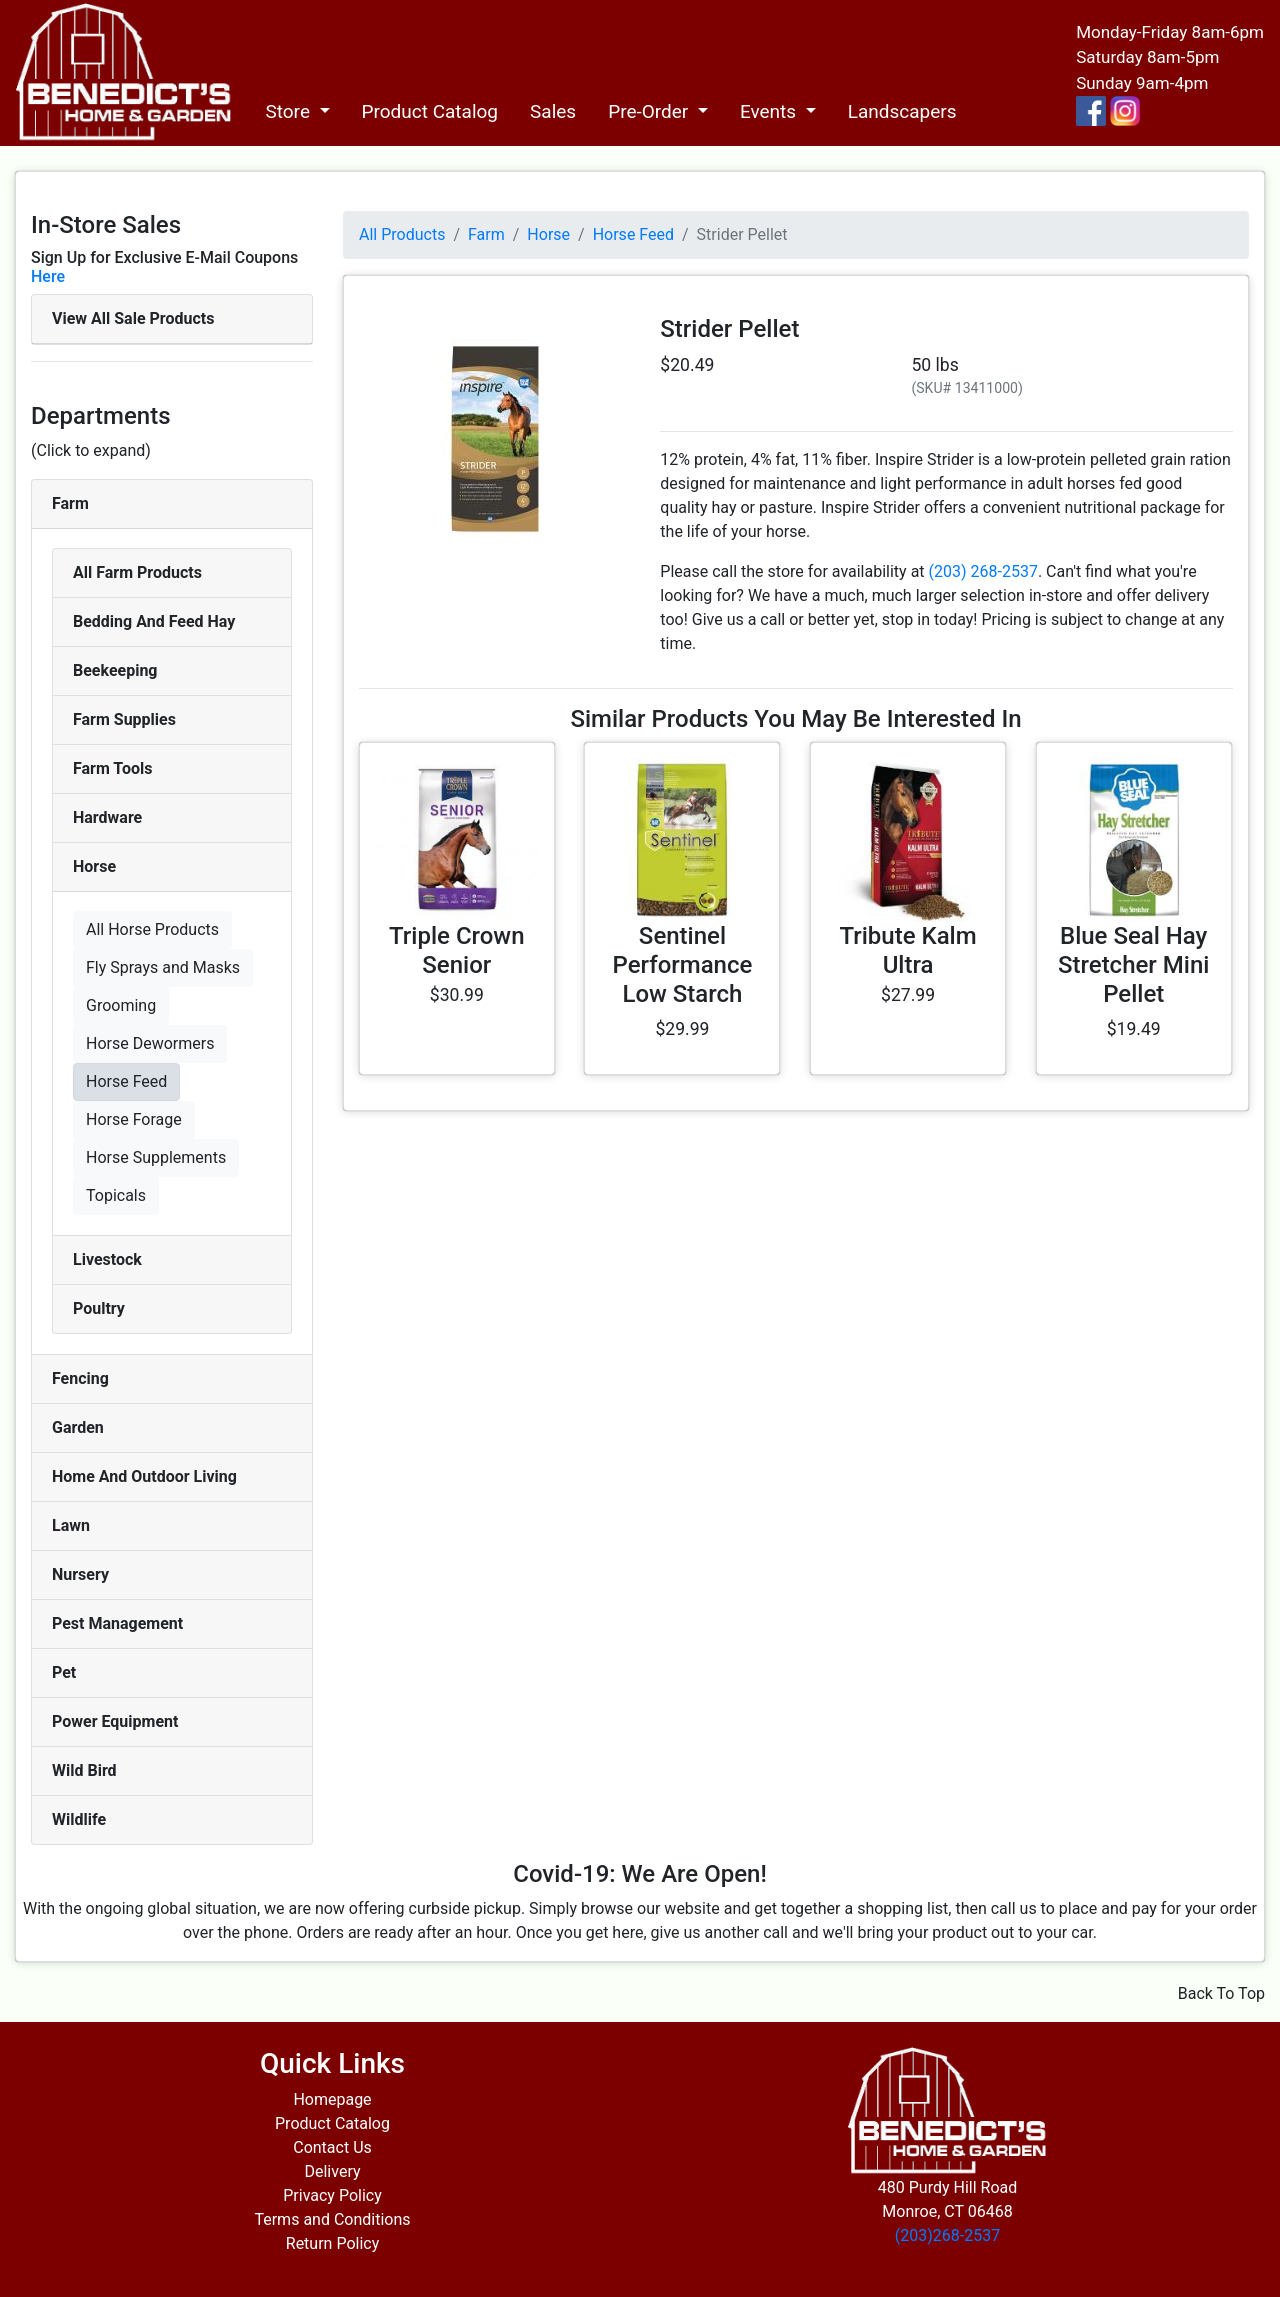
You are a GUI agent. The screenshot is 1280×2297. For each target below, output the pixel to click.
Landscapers (902, 111)
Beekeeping (115, 670)
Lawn (71, 1525)
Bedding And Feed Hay (154, 621)
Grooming (121, 1005)
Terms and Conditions (332, 2219)
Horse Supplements (156, 1157)
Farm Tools (112, 768)
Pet (64, 1672)
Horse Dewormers (150, 1043)
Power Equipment (115, 1721)
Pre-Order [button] (650, 111)
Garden (78, 1427)
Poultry (99, 1308)
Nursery (80, 1574)
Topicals (116, 1195)
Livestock (107, 1259)
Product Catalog (430, 111)
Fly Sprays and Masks (163, 967)
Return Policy (332, 2243)
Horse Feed (126, 1081)
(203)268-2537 (947, 2235)
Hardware (107, 817)
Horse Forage (134, 1119)
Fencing (80, 1378)
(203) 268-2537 (983, 571)
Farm (70, 503)
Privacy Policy (332, 2195)
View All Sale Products (133, 318)
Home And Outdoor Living (144, 1476)
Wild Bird (84, 1770)
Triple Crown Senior (456, 950)
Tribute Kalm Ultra (907, 950)
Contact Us (332, 2147)
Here (48, 276)
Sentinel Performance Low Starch (683, 965)
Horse (94, 866)
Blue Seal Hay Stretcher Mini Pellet (1133, 965)
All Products (402, 234)
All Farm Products (137, 572)
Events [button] (770, 111)
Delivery (332, 2171)
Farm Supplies (124, 719)
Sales (553, 111)
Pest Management (117, 1623)
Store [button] (289, 111)
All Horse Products (152, 929)
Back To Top (1221, 1993)
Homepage (332, 2099)
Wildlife (79, 1819)
